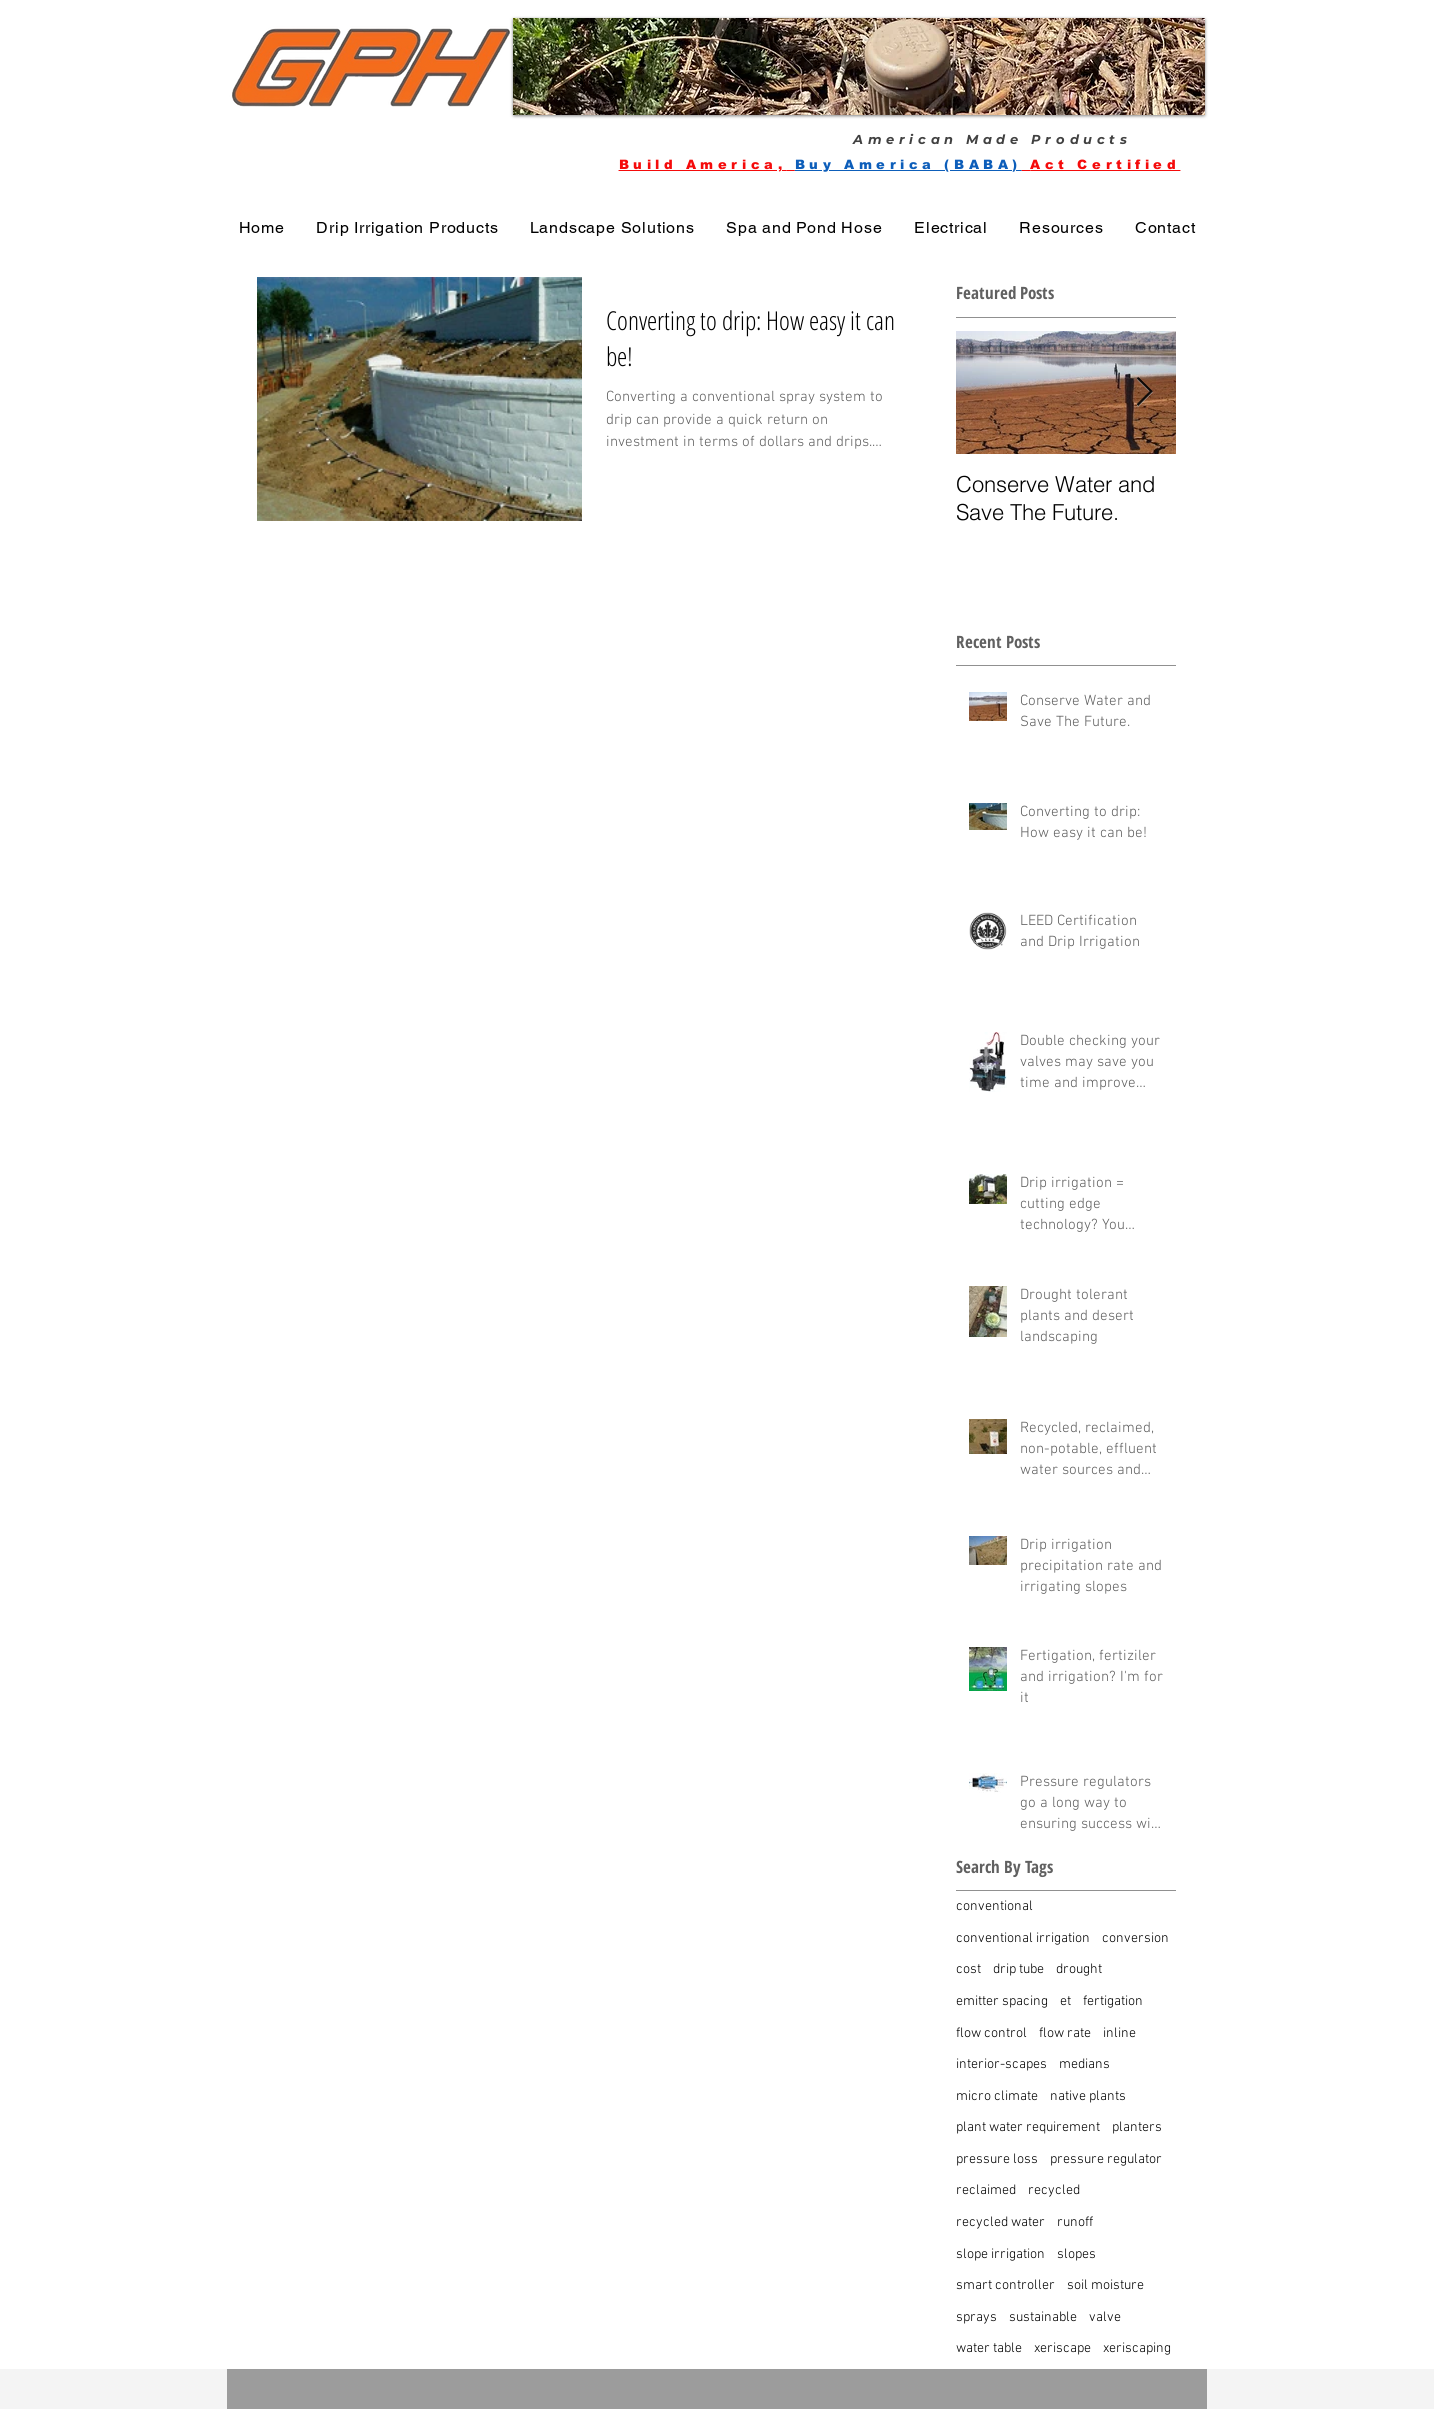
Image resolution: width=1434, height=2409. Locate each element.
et (1065, 2001)
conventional (994, 1906)
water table (989, 2348)
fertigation (1113, 2001)
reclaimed (986, 2190)
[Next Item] (1144, 392)
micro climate (997, 2096)
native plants (1088, 2096)
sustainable (1043, 2317)
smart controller (1005, 2285)
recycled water (1000, 2222)
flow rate (1065, 2033)
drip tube (1018, 1969)
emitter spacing (1002, 2001)
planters (1137, 2127)
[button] (859, 66)
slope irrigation (1000, 2254)
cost (968, 1969)
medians (1084, 2064)
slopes (1076, 2254)
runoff (1075, 2222)
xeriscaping (1137, 2348)
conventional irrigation (1023, 1938)
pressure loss (997, 2159)
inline (1119, 2033)
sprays (976, 2317)
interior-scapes (1001, 2064)
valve (1105, 2317)
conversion (1135, 1938)
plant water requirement (1028, 2127)
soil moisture (1105, 2285)
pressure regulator (1106, 2159)
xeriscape (1062, 2348)
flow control (991, 2033)
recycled (1054, 2190)
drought (1079, 1969)
